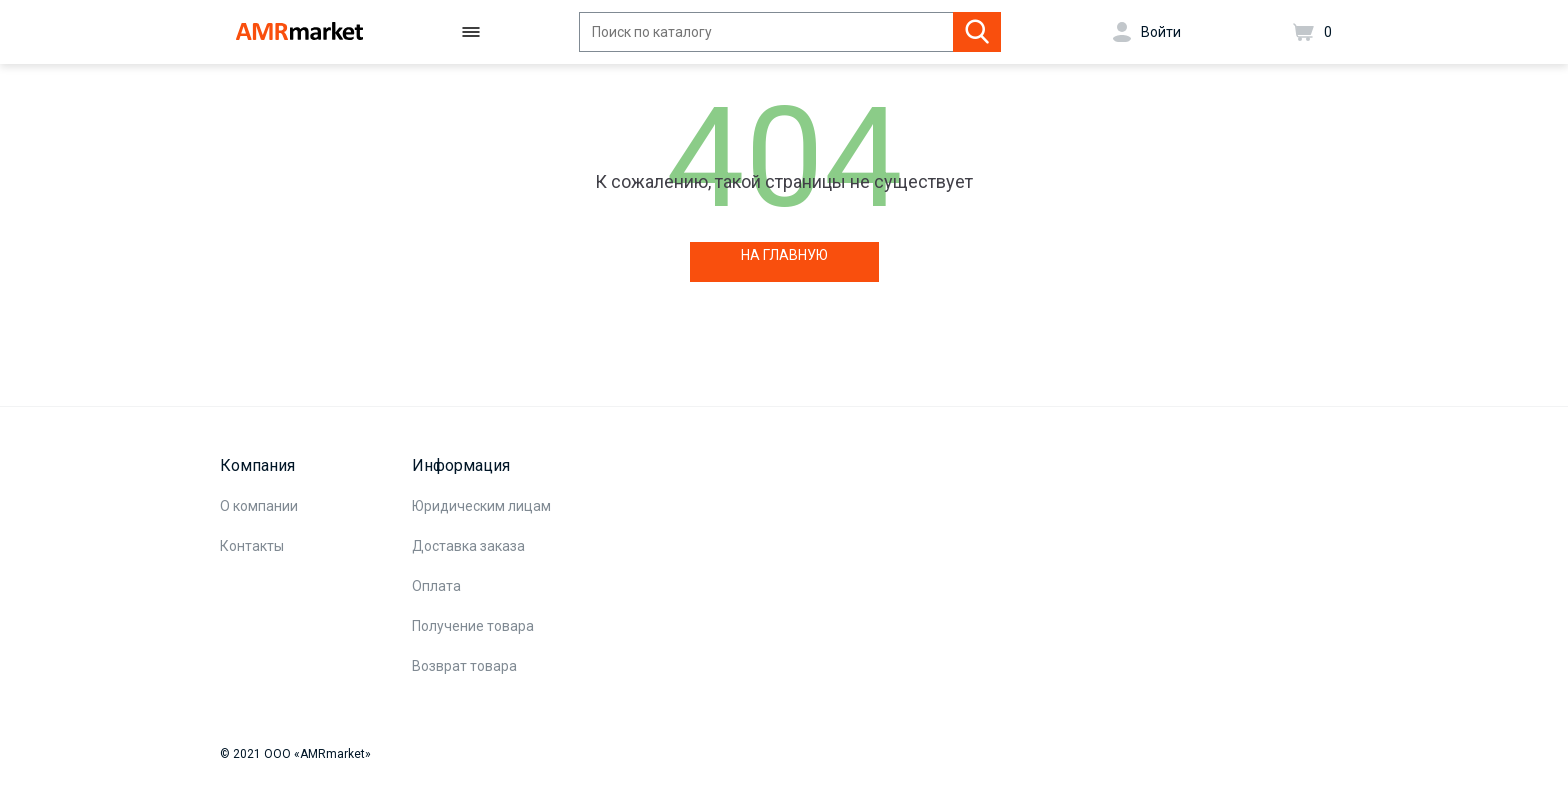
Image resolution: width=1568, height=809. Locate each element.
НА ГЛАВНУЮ (784, 255)
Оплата (436, 586)
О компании (259, 506)
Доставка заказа (468, 546)
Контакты (252, 546)
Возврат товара (464, 666)
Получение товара (473, 626)
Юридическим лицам (481, 506)
